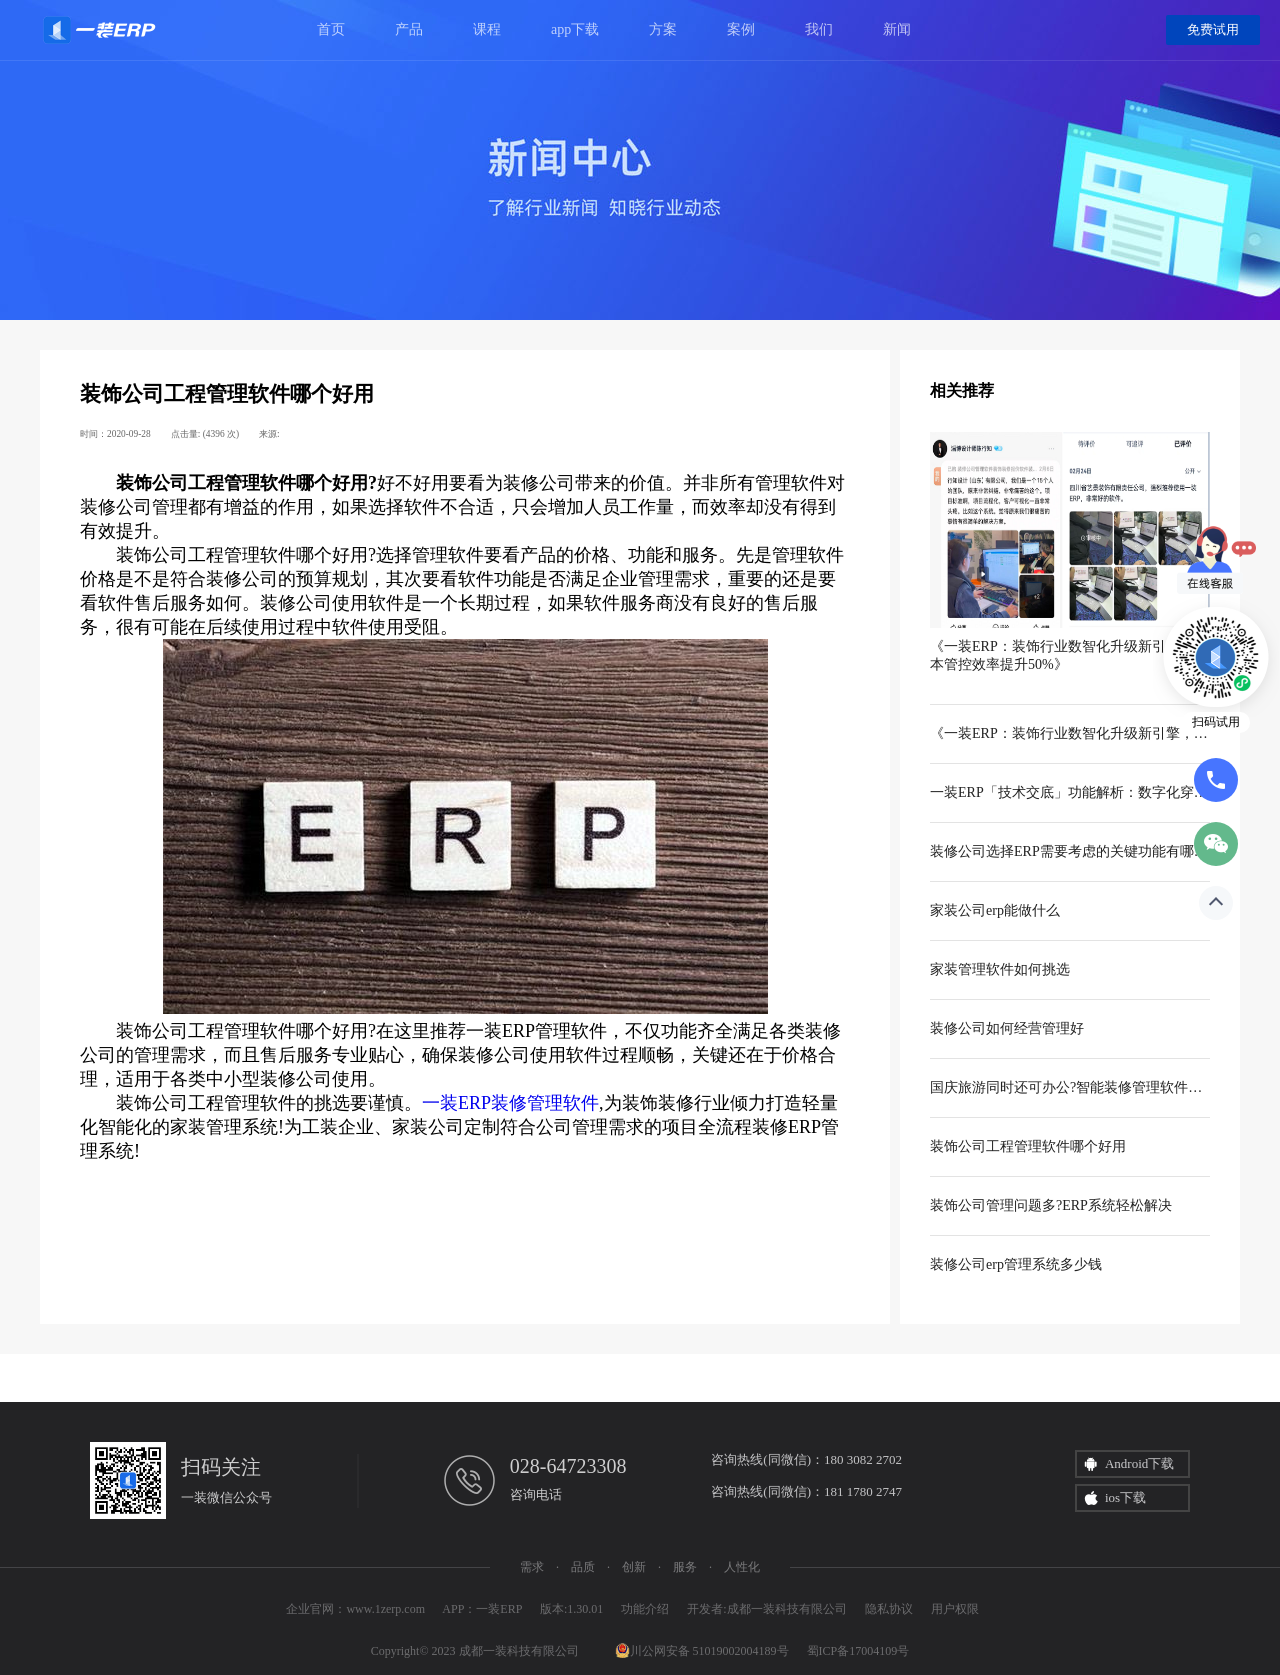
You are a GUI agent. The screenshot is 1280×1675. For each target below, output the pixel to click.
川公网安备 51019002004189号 (702, 1651)
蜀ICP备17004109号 (858, 1651)
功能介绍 (645, 1609)
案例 (741, 29)
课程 (487, 29)
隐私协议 (889, 1609)
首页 (331, 29)
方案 (663, 29)
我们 (819, 29)
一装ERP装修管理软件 (510, 1103)
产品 (409, 29)
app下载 (575, 29)
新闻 (897, 29)
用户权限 (955, 1609)
